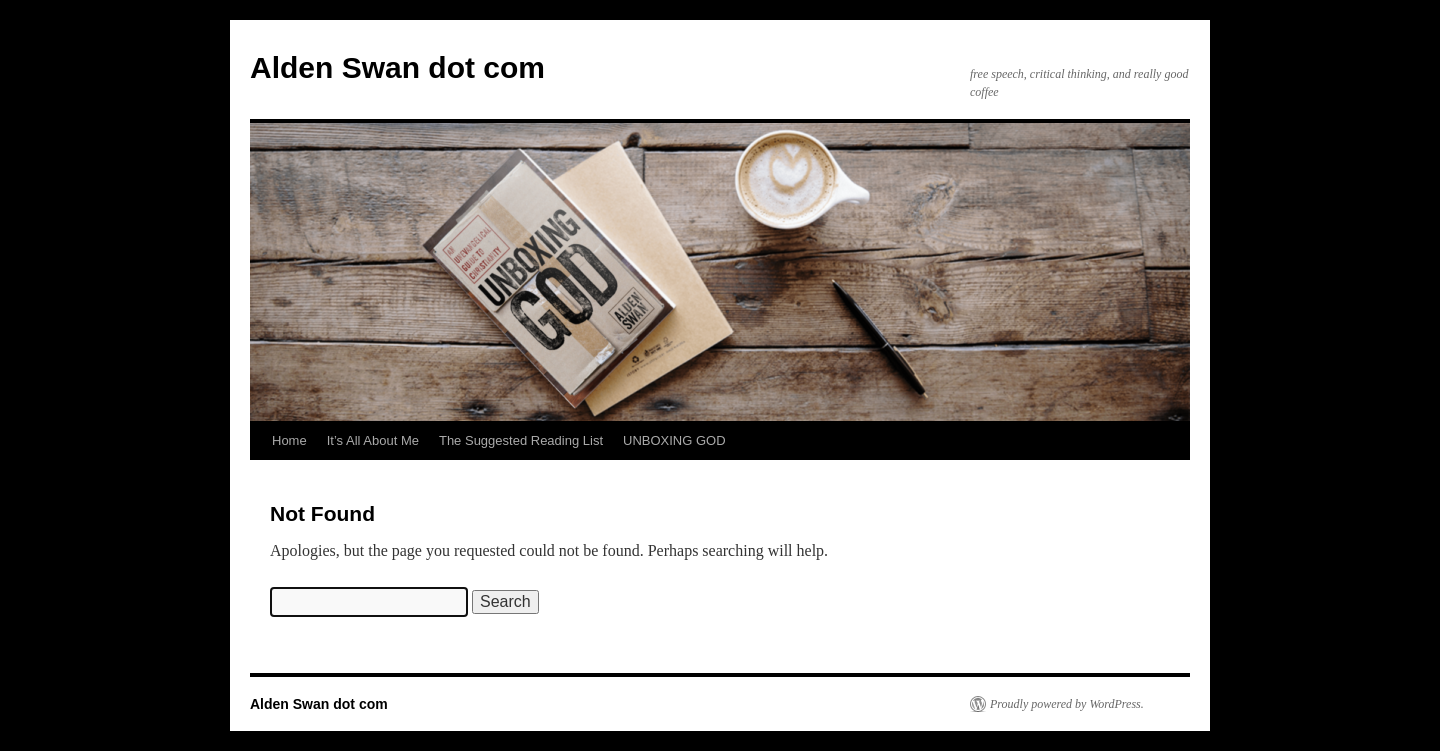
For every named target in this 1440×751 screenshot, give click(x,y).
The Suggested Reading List (521, 440)
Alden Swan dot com (397, 67)
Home (289, 440)
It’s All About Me (373, 440)
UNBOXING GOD (674, 440)
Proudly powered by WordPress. (1067, 704)
